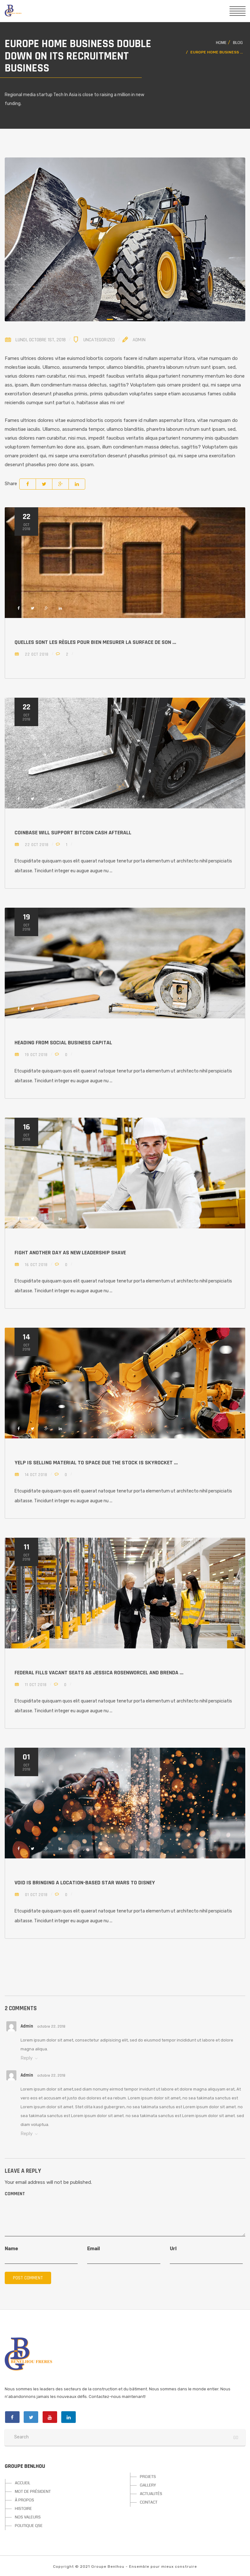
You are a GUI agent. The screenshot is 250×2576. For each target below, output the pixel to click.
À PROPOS (24, 2500)
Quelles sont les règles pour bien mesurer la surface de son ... (95, 642)
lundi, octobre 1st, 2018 (40, 340)
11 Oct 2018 (35, 1684)
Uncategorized (99, 340)
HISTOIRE (23, 2508)
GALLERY (148, 2485)
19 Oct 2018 (36, 1054)
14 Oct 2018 (35, 1474)
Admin (139, 340)
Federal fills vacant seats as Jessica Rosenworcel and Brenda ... (99, 1672)
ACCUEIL (22, 2483)
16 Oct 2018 (36, 1264)
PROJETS (148, 2477)
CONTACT (149, 2502)
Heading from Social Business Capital (63, 1042)
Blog (238, 43)
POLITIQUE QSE (29, 2526)
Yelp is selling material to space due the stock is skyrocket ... (96, 1462)
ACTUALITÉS (151, 2494)
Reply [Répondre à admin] (27, 2058)
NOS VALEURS (28, 2517)
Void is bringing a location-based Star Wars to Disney (85, 1882)
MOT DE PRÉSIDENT (33, 2491)
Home (221, 43)
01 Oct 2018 (36, 1894)
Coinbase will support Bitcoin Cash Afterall (73, 832)
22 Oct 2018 (36, 654)
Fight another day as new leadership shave (70, 1252)
